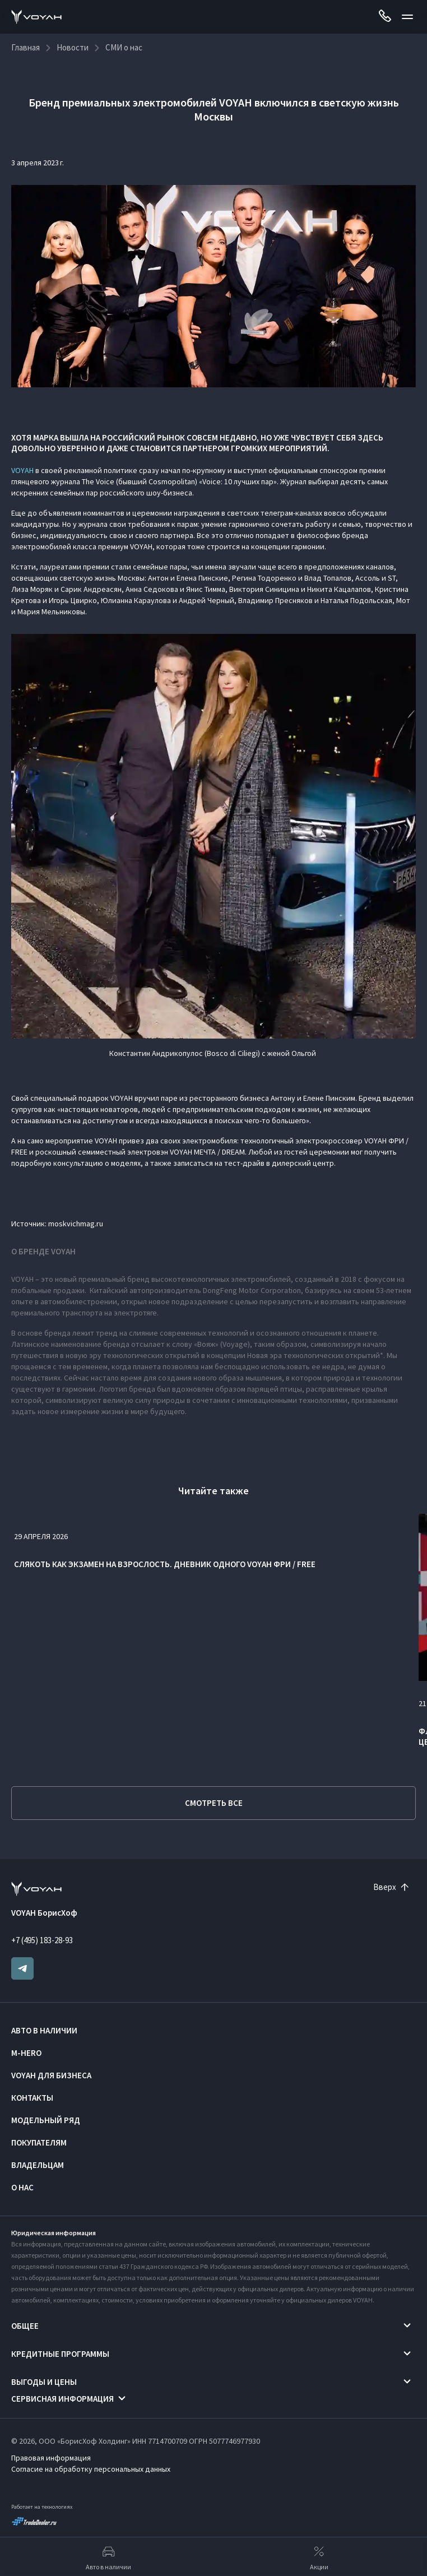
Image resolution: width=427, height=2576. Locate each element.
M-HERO (26, 2052)
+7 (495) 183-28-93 (42, 1940)
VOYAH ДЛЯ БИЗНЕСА (51, 2075)
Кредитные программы (60, 2353)
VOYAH (22, 470)
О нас (22, 2187)
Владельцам (37, 2165)
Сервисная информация (62, 2398)
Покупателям (39, 2142)
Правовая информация (51, 2458)
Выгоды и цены (44, 2381)
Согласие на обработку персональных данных (90, 2469)
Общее (25, 2325)
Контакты (32, 2097)
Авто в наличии (44, 2030)
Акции (319, 2557)
